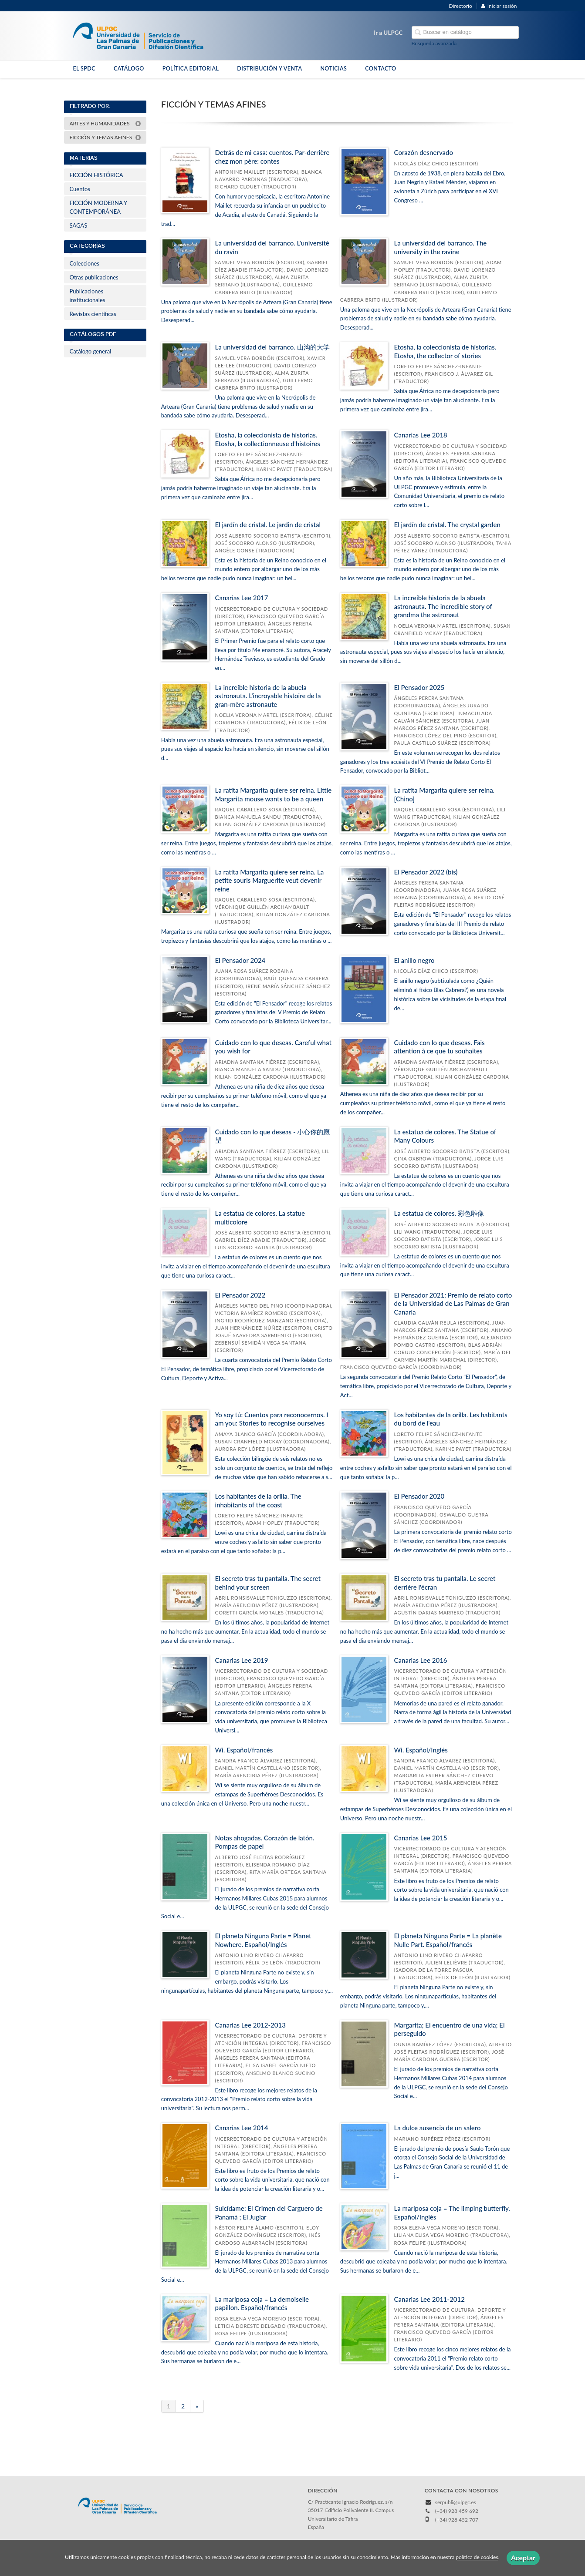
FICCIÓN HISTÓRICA (96, 175)
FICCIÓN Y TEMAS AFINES (105, 137)
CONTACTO (380, 68)
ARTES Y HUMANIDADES (105, 123)
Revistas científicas (93, 313)
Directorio (460, 6)
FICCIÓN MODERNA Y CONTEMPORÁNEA (99, 207)
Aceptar (523, 2557)
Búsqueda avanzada (434, 43)
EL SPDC (84, 68)
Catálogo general (91, 351)
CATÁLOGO (129, 68)
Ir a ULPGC (388, 32)
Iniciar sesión (499, 6)
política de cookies (477, 2557)
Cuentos (80, 188)
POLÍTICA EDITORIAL (190, 68)
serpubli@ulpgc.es (455, 2502)
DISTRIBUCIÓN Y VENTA (269, 68)
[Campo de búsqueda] (465, 32)
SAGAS (79, 225)
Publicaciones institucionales (87, 295)
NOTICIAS (333, 68)
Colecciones (84, 263)
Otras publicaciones (94, 277)
